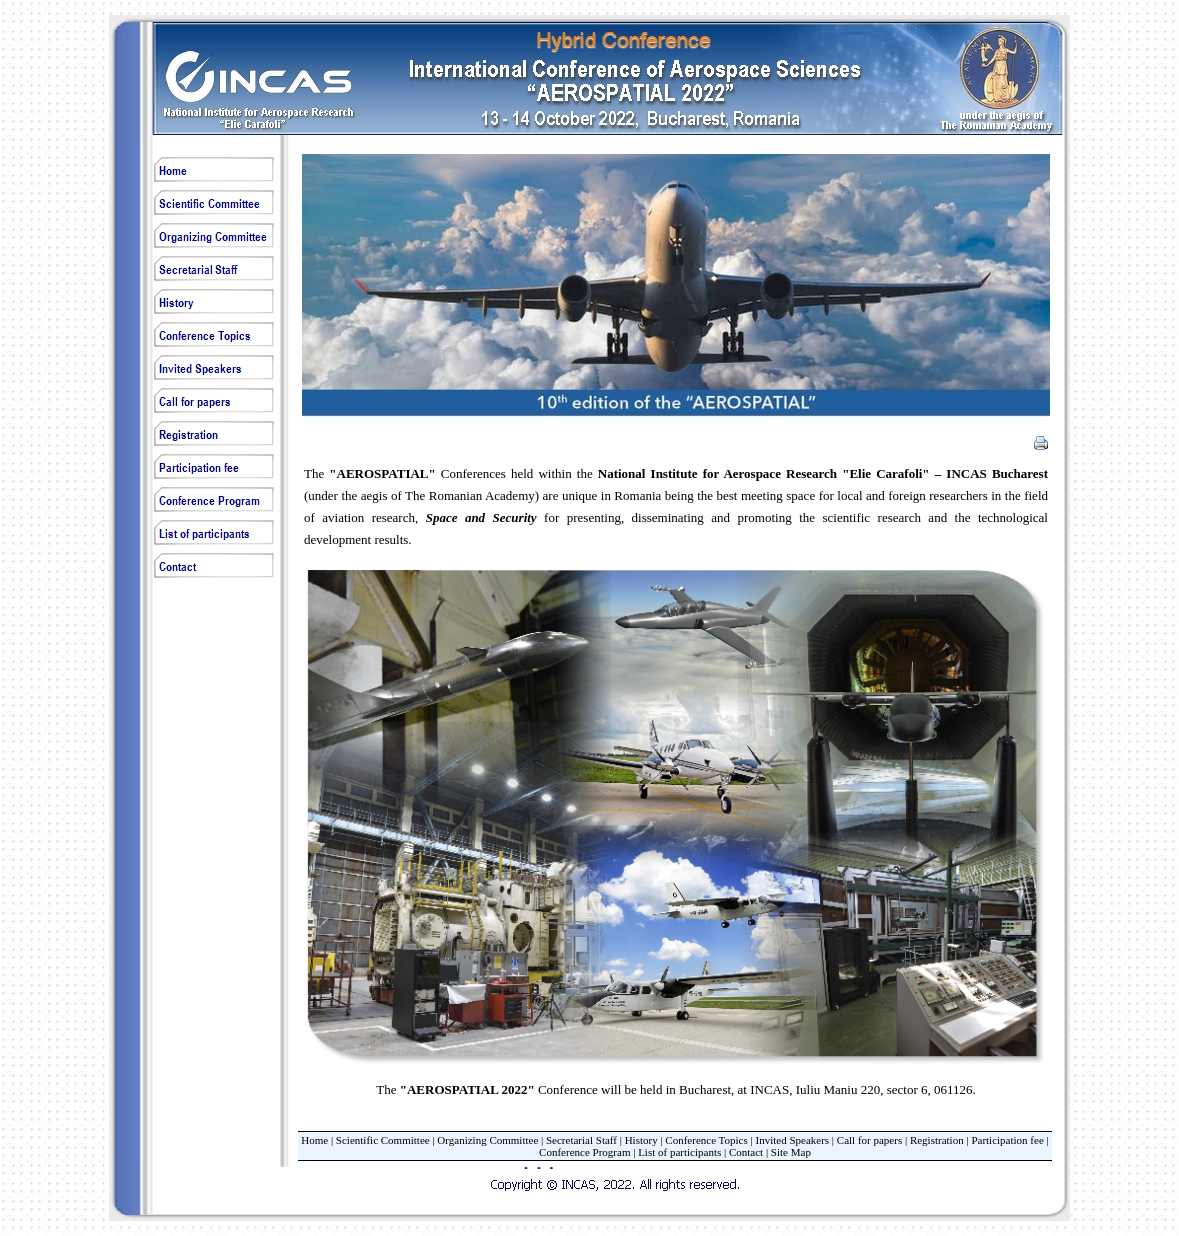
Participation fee (1007, 1140)
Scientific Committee (383, 1140)
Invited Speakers (792, 1140)
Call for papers (869, 1140)
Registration (937, 1140)
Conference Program (584, 1152)
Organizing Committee (487, 1140)
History (641, 1140)
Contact (746, 1152)
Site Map (791, 1152)
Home (314, 1140)
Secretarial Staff (581, 1140)
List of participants (679, 1152)
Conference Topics (706, 1140)
